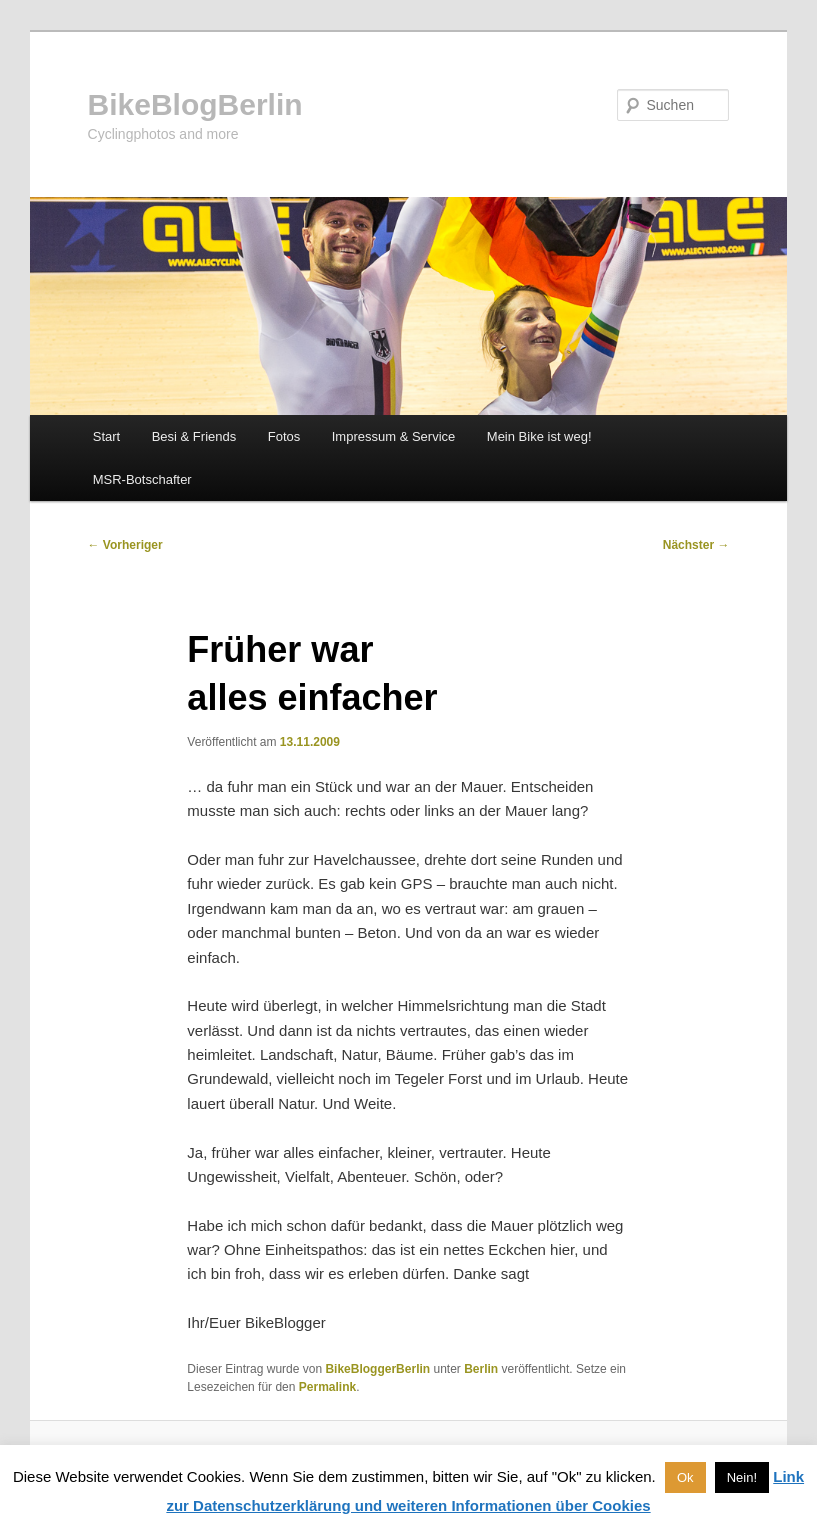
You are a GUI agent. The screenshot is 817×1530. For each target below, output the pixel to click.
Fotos (284, 436)
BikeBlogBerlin (195, 104)
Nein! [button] (742, 1477)
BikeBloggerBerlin (377, 1369)
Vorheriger (125, 545)
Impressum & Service (394, 436)
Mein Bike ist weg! (539, 436)
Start (106, 436)
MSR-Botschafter (142, 479)
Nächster (696, 545)
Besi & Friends (194, 436)
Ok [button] (685, 1477)
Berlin (481, 1369)
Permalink (327, 1387)
